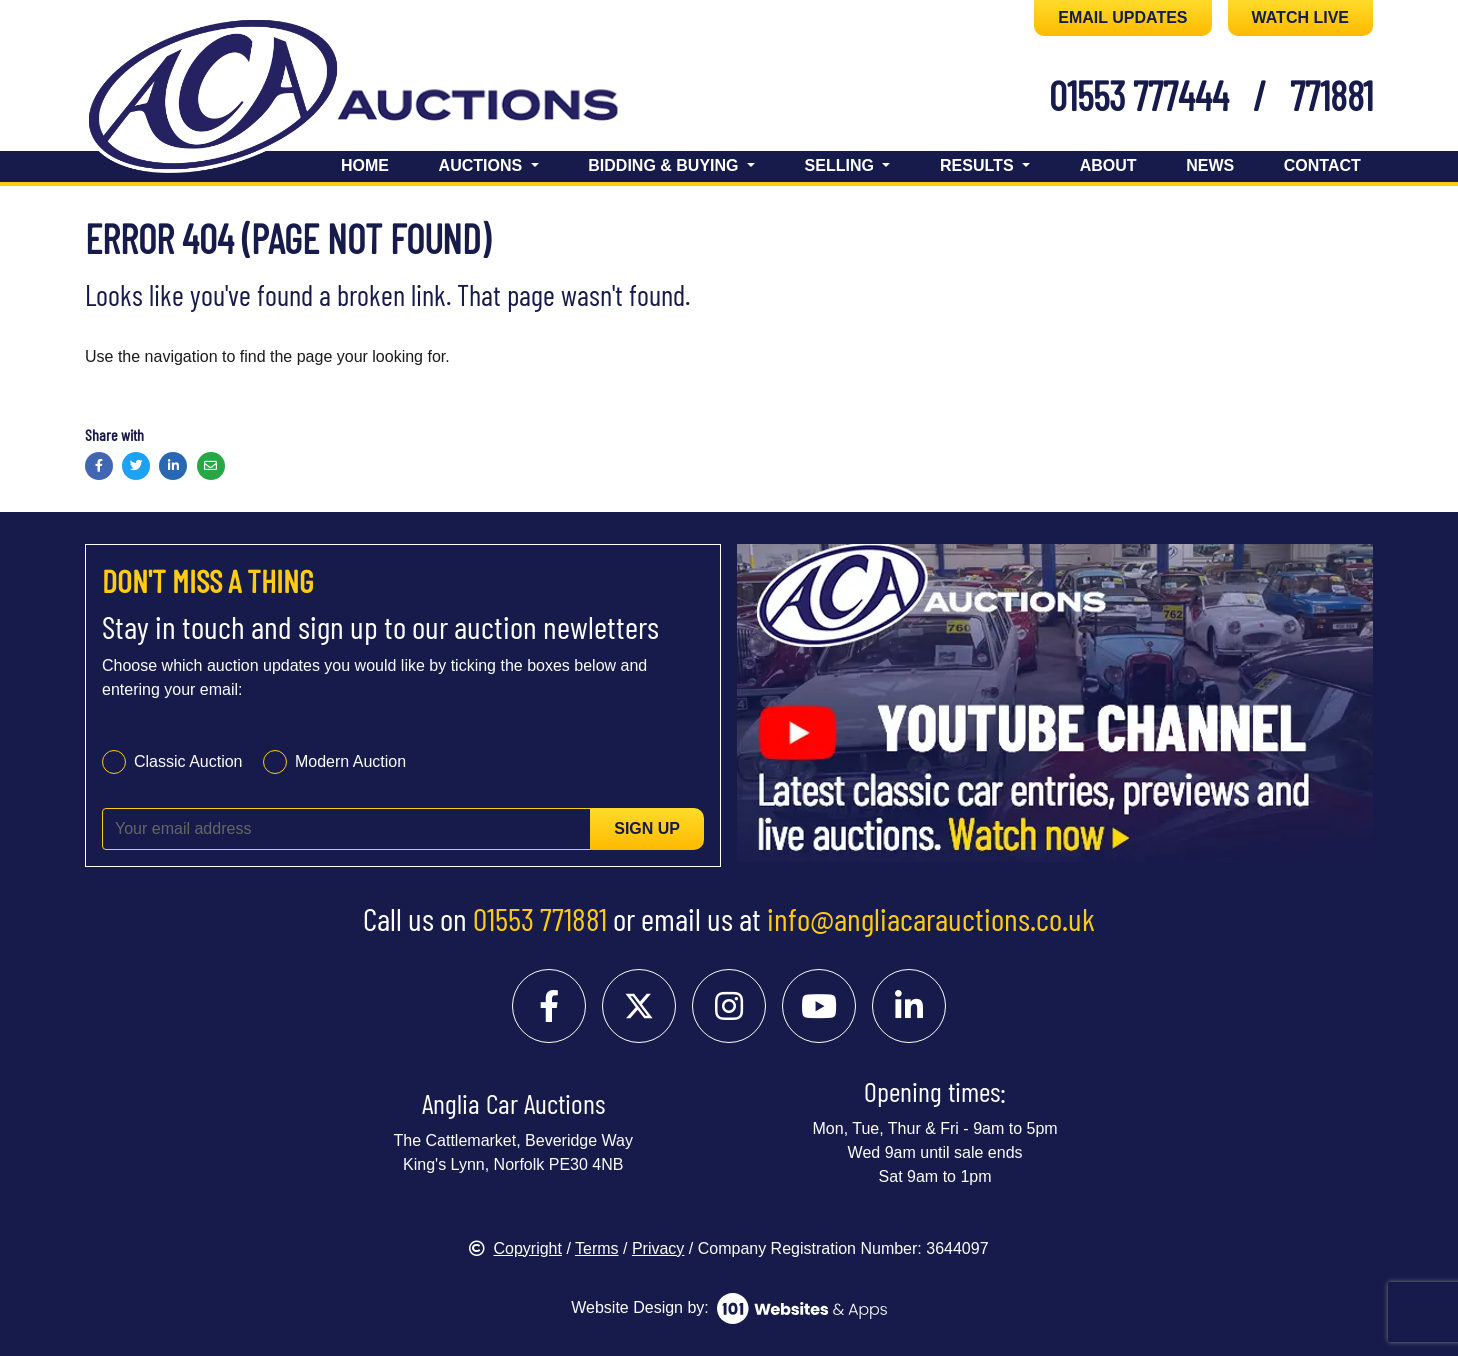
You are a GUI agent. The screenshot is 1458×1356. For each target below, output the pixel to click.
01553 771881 (540, 918)
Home (365, 165)
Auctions (483, 165)
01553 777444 (1139, 95)
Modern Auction (350, 761)
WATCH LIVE (1300, 17)
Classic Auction (188, 761)
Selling (842, 165)
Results (979, 165)
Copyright (515, 1248)
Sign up (647, 828)
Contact (1322, 165)
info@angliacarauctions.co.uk (931, 918)
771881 (1331, 95)
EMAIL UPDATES (1122, 17)
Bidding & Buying (665, 165)
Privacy (658, 1248)
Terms (597, 1248)
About (1108, 165)
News (1210, 165)
